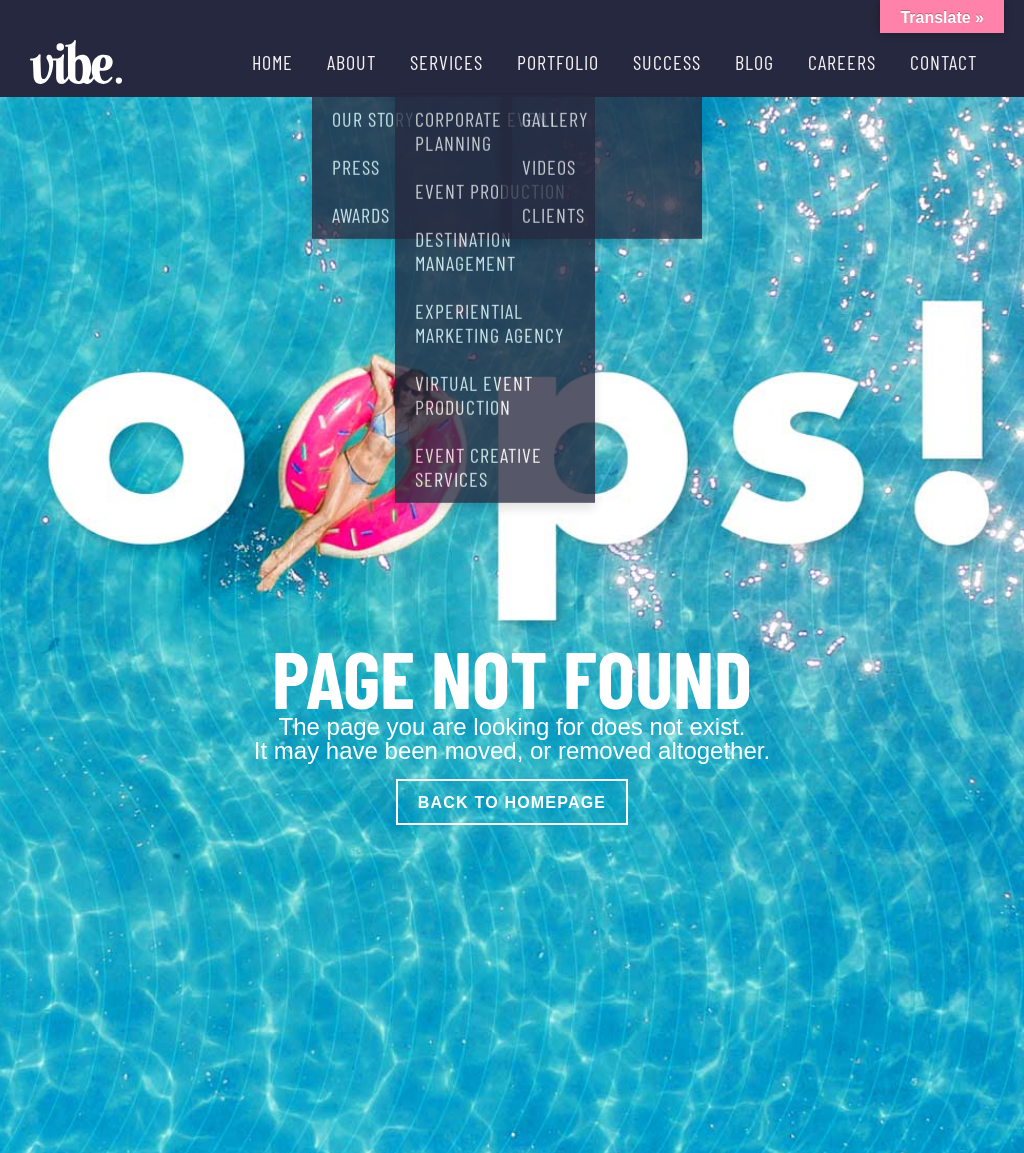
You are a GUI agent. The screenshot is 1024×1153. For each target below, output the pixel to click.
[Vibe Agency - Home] (76, 62)
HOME (272, 62)
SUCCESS (667, 62)
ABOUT (351, 62)
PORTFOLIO (558, 62)
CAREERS (842, 62)
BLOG (754, 62)
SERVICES (446, 62)
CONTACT (943, 62)
